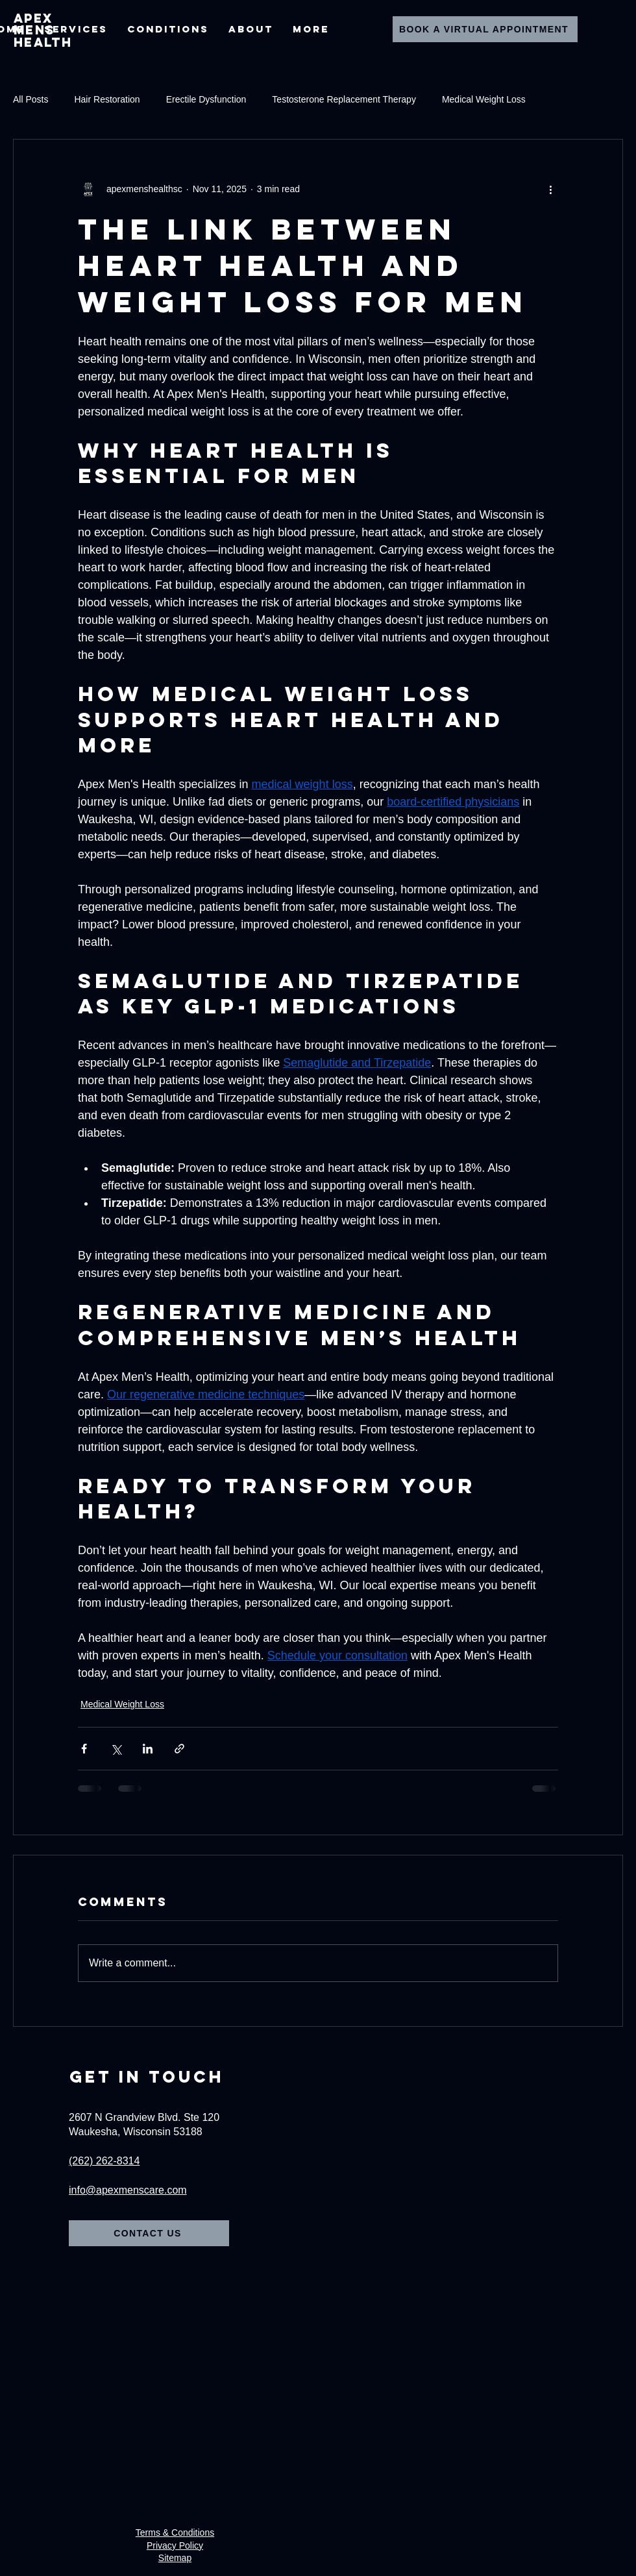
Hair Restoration (107, 99)
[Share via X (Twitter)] (116, 1748)
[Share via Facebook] (84, 1748)
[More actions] (550, 189)
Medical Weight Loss (484, 99)
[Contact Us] (149, 2233)
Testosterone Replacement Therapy (344, 99)
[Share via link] (179, 1748)
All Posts (30, 99)
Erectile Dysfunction (206, 99)
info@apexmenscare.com (128, 2190)
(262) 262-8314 (104, 2160)
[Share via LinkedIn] (147, 1748)
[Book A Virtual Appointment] (485, 29)
